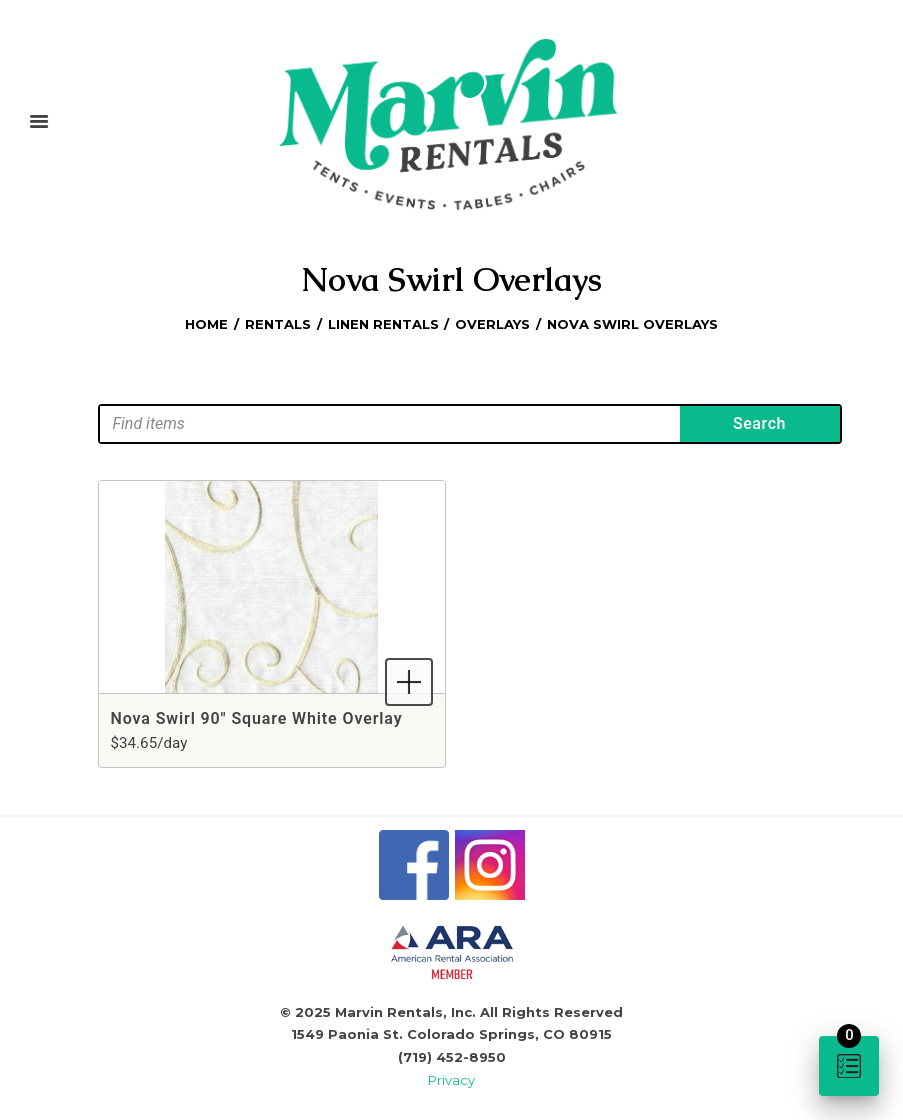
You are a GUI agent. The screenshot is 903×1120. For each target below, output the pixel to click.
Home (206, 324)
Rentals (278, 324)
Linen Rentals (383, 324)
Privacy (451, 1080)
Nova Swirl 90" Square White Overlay (257, 718)
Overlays (492, 324)
